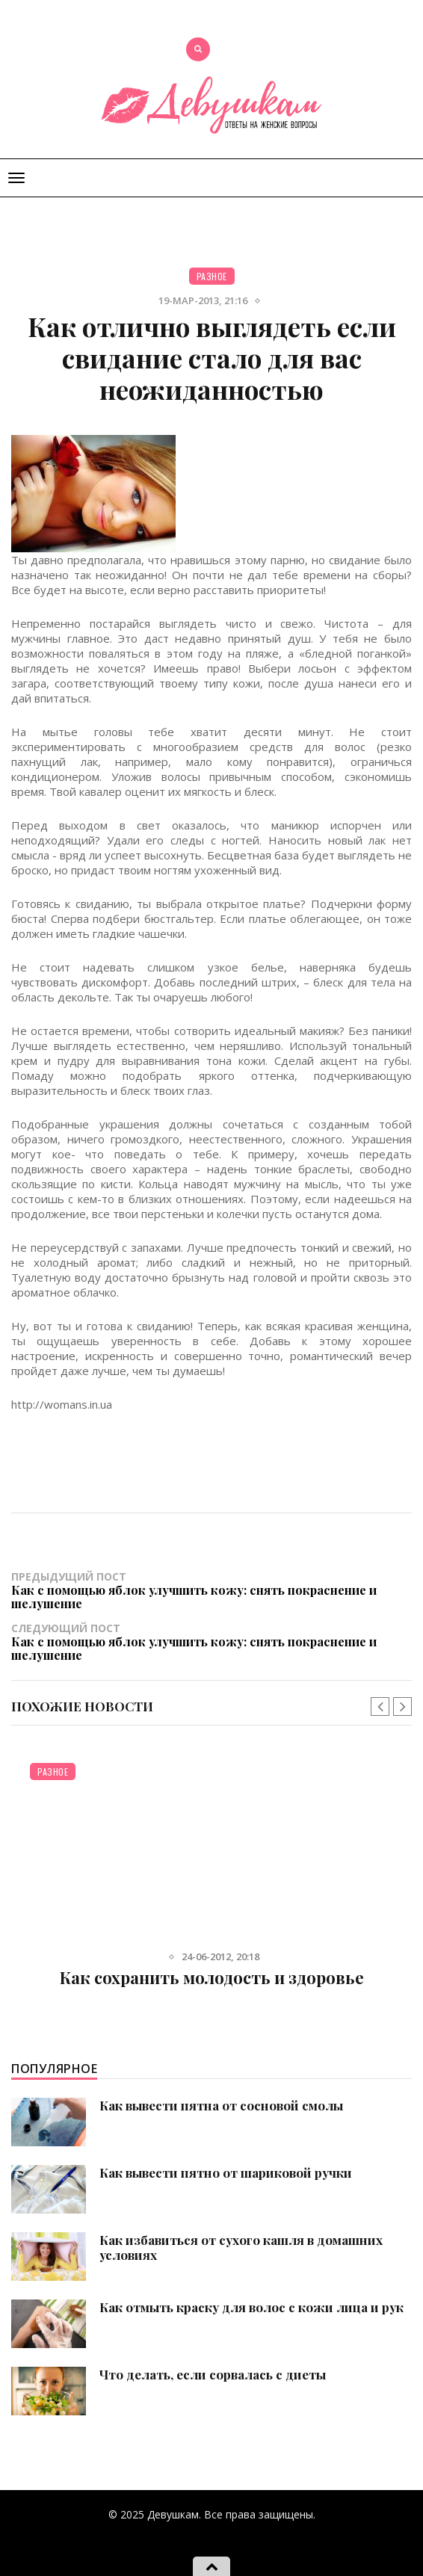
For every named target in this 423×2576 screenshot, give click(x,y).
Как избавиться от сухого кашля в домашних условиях (241, 2247)
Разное (212, 276)
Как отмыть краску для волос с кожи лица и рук (251, 2307)
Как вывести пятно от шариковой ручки (225, 2172)
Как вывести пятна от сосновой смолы (221, 2105)
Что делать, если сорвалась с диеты (212, 2374)
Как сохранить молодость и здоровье (212, 1977)
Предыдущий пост (211, 1589)
